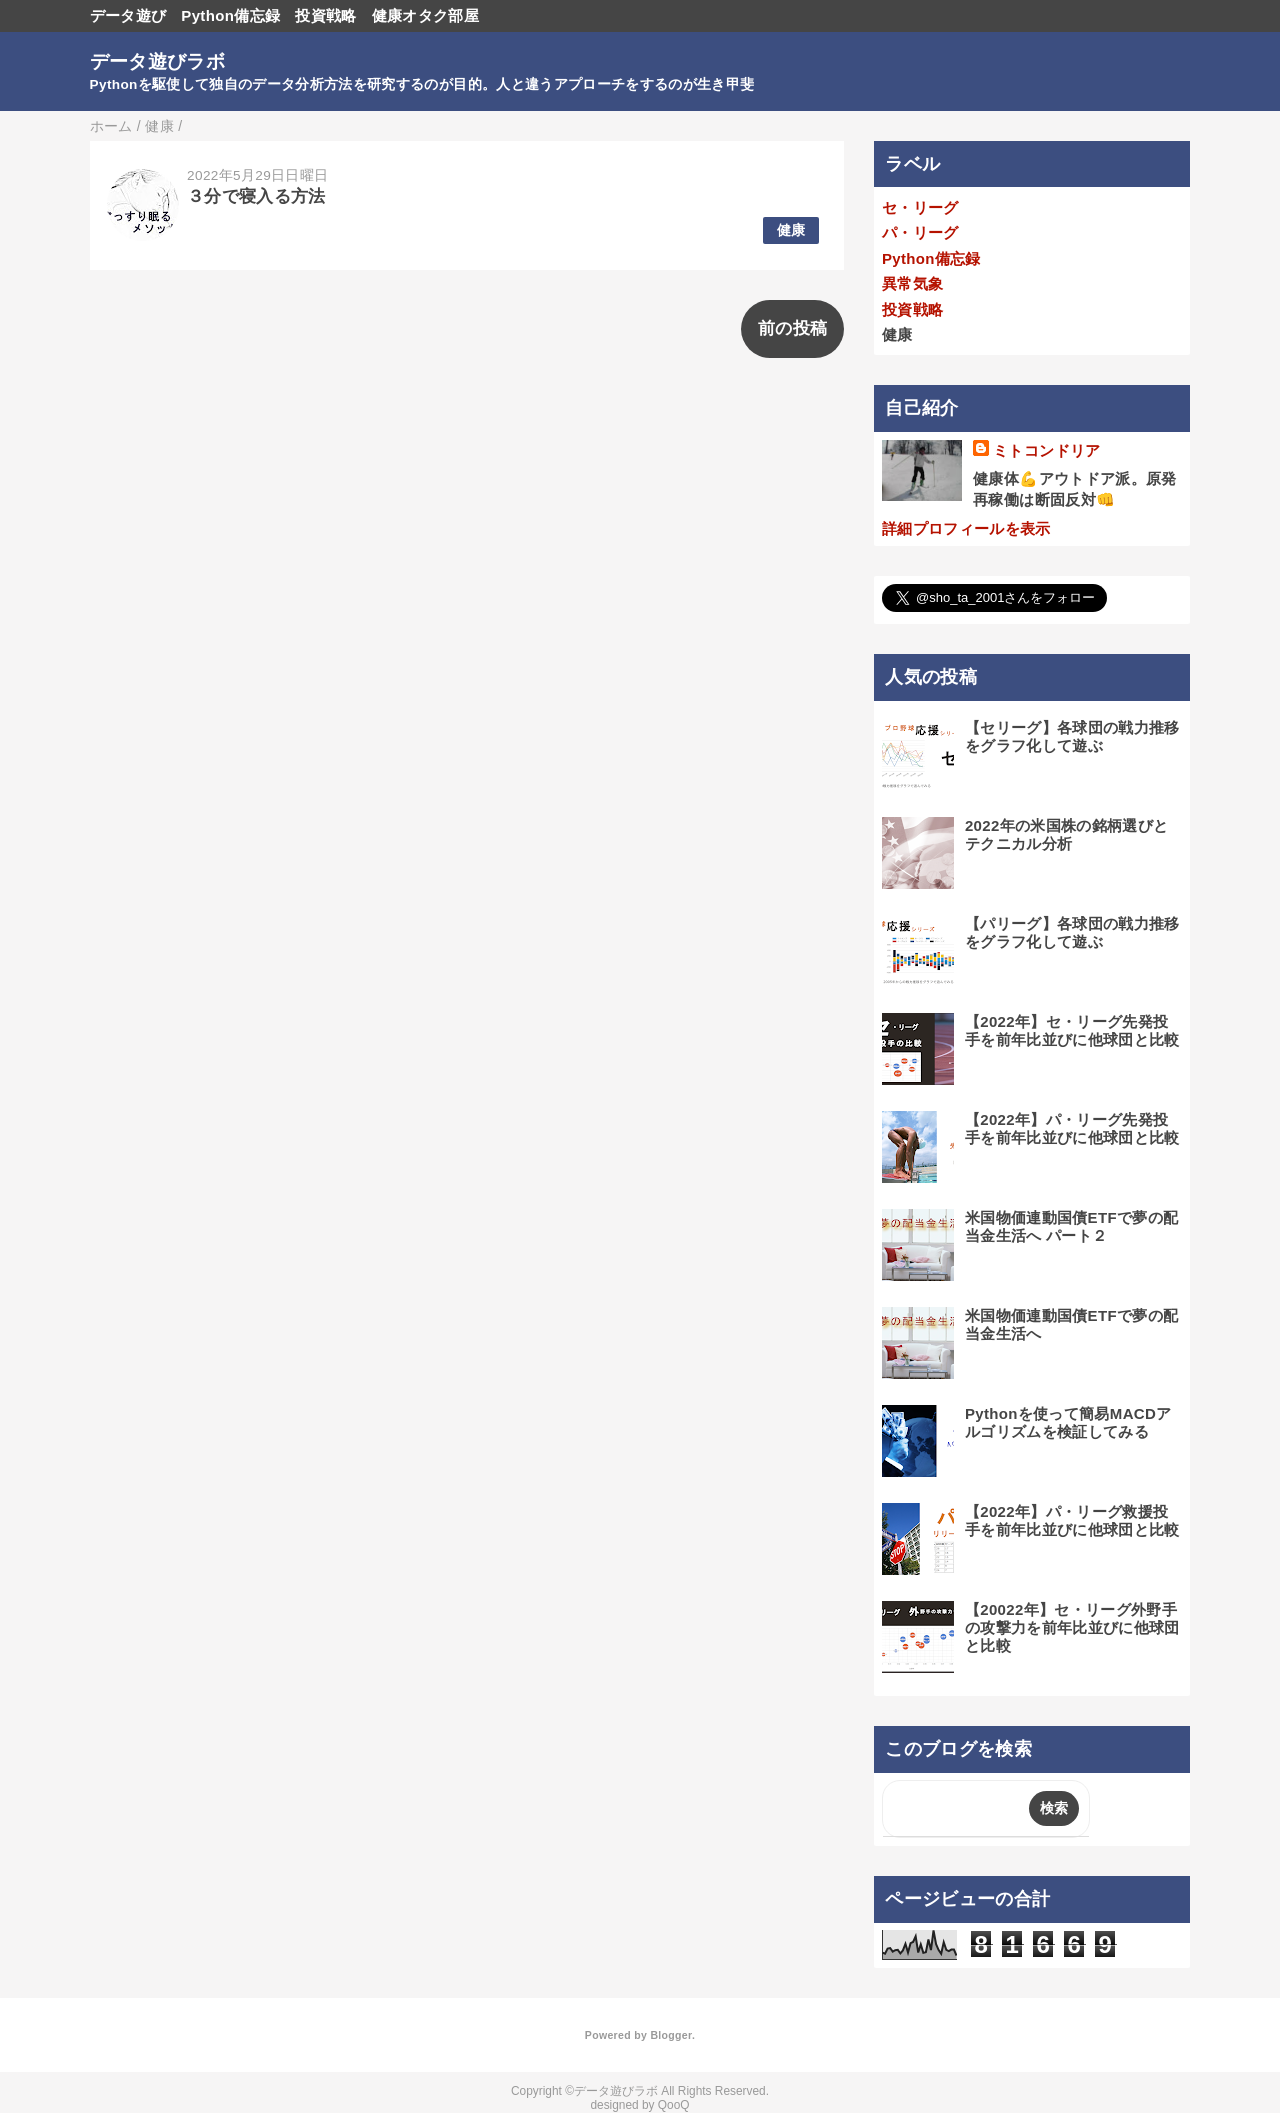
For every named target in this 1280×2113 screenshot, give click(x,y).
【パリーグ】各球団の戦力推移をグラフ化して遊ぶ (1072, 932)
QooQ (674, 2105)
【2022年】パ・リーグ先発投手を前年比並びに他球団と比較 (1072, 1128)
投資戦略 (325, 15)
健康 (791, 230)
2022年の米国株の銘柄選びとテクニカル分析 (1066, 834)
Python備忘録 (230, 15)
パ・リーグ (920, 232)
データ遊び (128, 15)
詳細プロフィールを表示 (966, 528)
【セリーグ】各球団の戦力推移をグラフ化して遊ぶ (1072, 736)
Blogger (670, 2035)
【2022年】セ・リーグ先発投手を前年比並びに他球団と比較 (1072, 1030)
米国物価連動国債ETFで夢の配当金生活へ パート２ (1071, 1226)
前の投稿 (792, 328)
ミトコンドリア (1046, 450)
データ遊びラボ (157, 61)
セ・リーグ (920, 207)
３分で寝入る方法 (256, 196)
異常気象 (912, 283)
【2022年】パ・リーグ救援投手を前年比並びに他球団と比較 (1072, 1520)
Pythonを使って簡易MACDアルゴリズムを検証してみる (1068, 1422)
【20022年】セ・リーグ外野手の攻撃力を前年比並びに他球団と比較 (1072, 1627)
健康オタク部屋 (425, 15)
